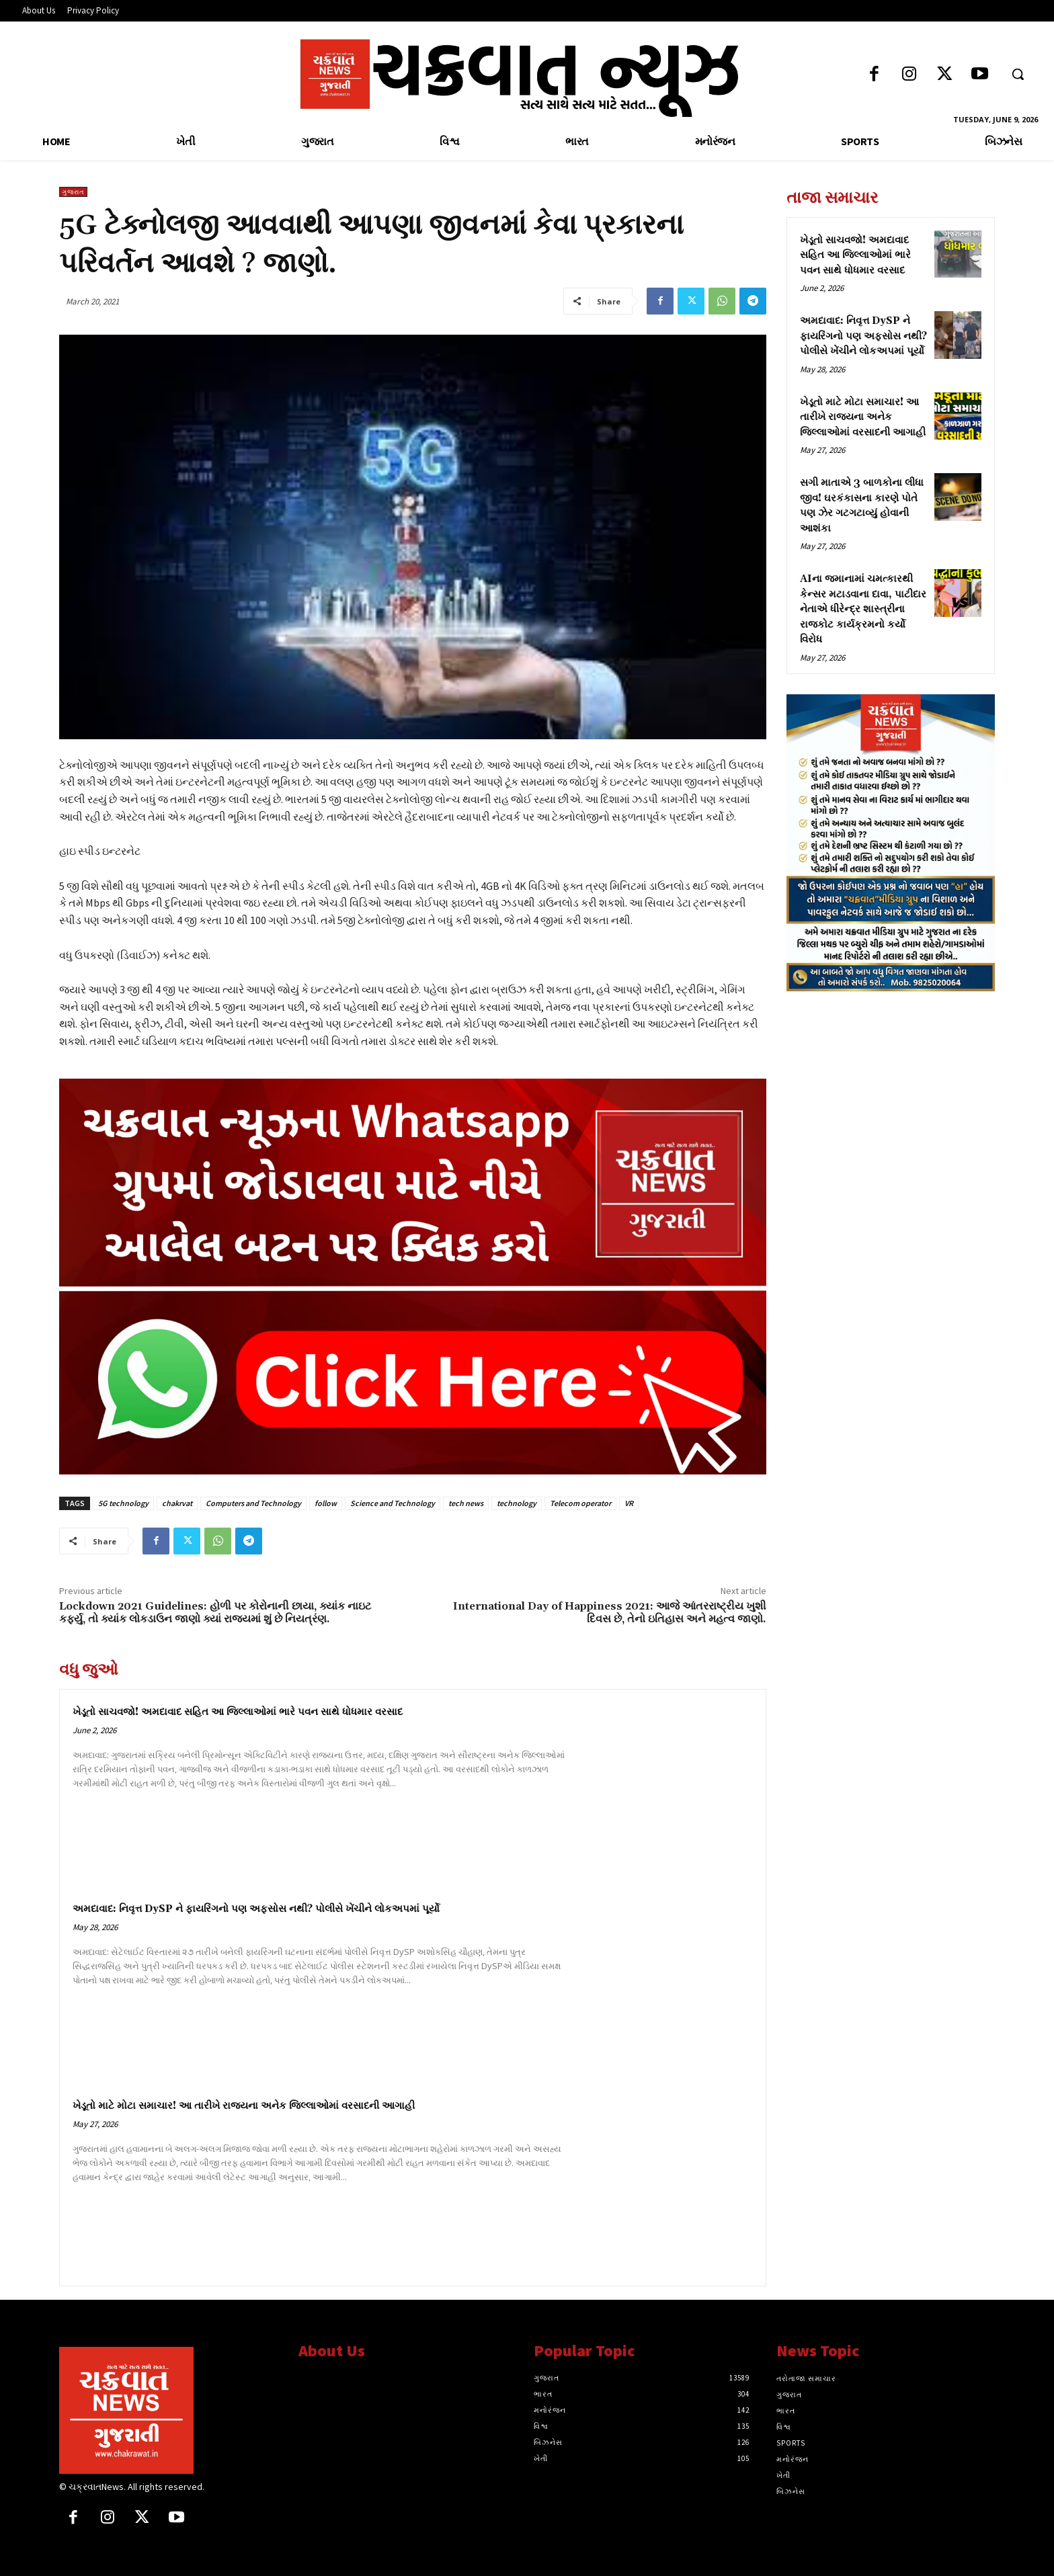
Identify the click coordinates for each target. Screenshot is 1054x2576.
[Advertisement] (890, 1096)
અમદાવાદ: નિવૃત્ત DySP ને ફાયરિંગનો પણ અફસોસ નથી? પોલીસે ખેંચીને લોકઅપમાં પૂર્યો (256, 1909)
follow (326, 1503)
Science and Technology (392, 1503)
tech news (465, 1503)
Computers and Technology (253, 1503)
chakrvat (177, 1503)
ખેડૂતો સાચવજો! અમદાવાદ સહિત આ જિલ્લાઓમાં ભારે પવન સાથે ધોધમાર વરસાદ (238, 1712)
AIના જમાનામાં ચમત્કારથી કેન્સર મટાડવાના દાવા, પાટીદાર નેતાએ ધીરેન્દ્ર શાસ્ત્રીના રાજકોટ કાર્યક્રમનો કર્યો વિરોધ (863, 609)
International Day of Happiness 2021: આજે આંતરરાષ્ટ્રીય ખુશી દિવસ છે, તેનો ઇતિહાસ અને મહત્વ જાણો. (609, 1612)
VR (628, 1503)
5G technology (123, 1503)
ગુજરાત (73, 192)
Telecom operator (580, 1503)
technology (516, 1503)
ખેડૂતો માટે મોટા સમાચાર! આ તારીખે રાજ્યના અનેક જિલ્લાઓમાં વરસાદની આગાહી (244, 2106)
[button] (1018, 74)
